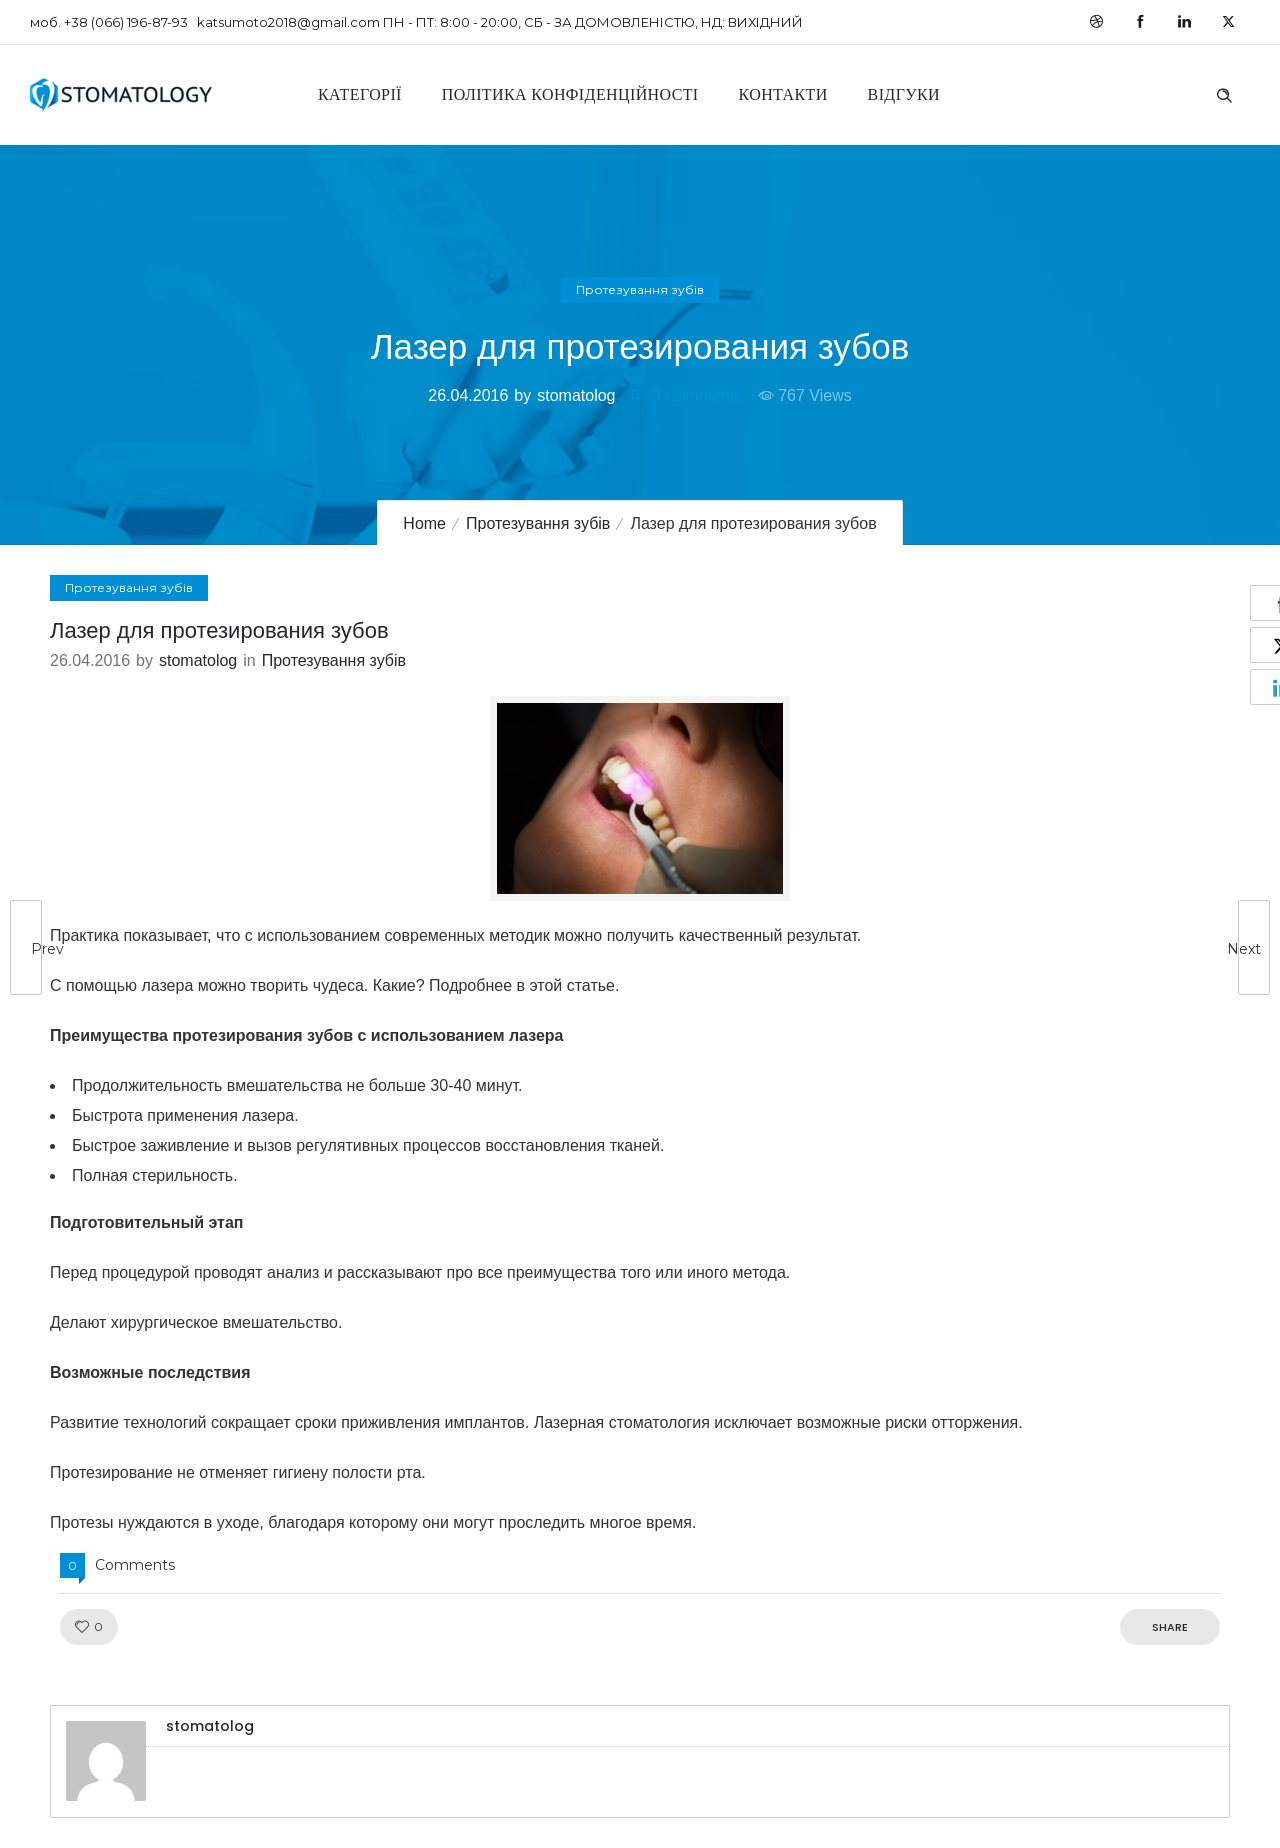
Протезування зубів (538, 523)
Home (424, 523)
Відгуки (904, 94)
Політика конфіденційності (570, 94)
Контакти (783, 94)
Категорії (360, 94)
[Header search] (1224, 93)
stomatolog (576, 395)
